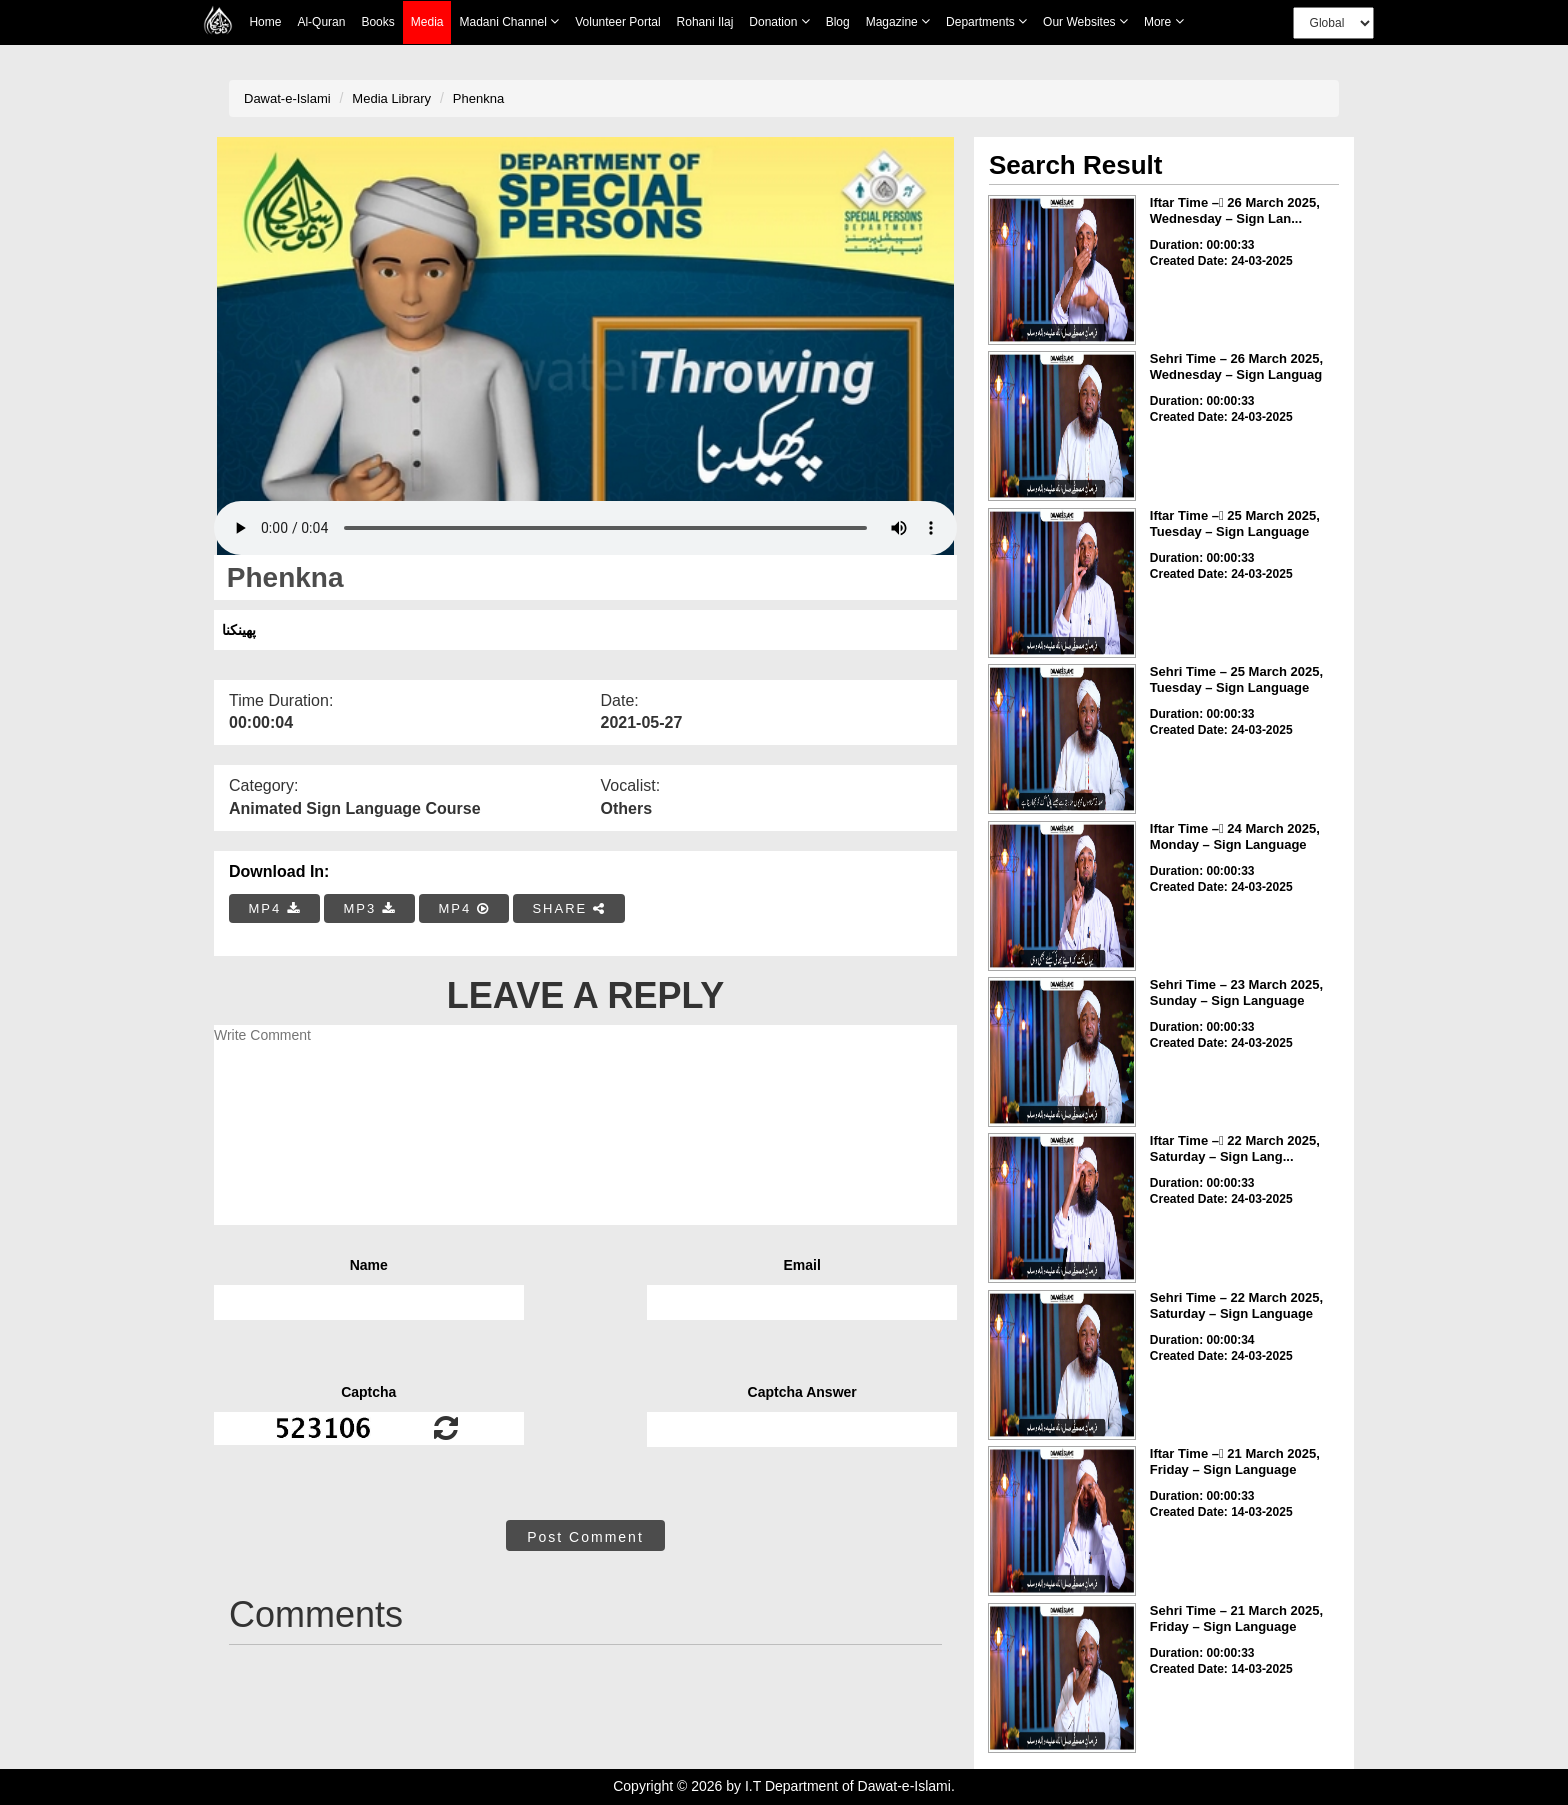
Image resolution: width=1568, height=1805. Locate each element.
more (1164, 21)
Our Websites (1085, 21)
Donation (779, 21)
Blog (838, 22)
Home (265, 22)
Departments (986, 21)
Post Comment (585, 1537)
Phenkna (478, 98)
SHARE (568, 908)
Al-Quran (321, 22)
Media (427, 22)
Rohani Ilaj (705, 22)
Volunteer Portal (617, 22)
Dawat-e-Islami (287, 98)
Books (377, 22)
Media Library (391, 98)
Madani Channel (509, 21)
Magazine (898, 21)
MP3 (369, 908)
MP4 (275, 908)
